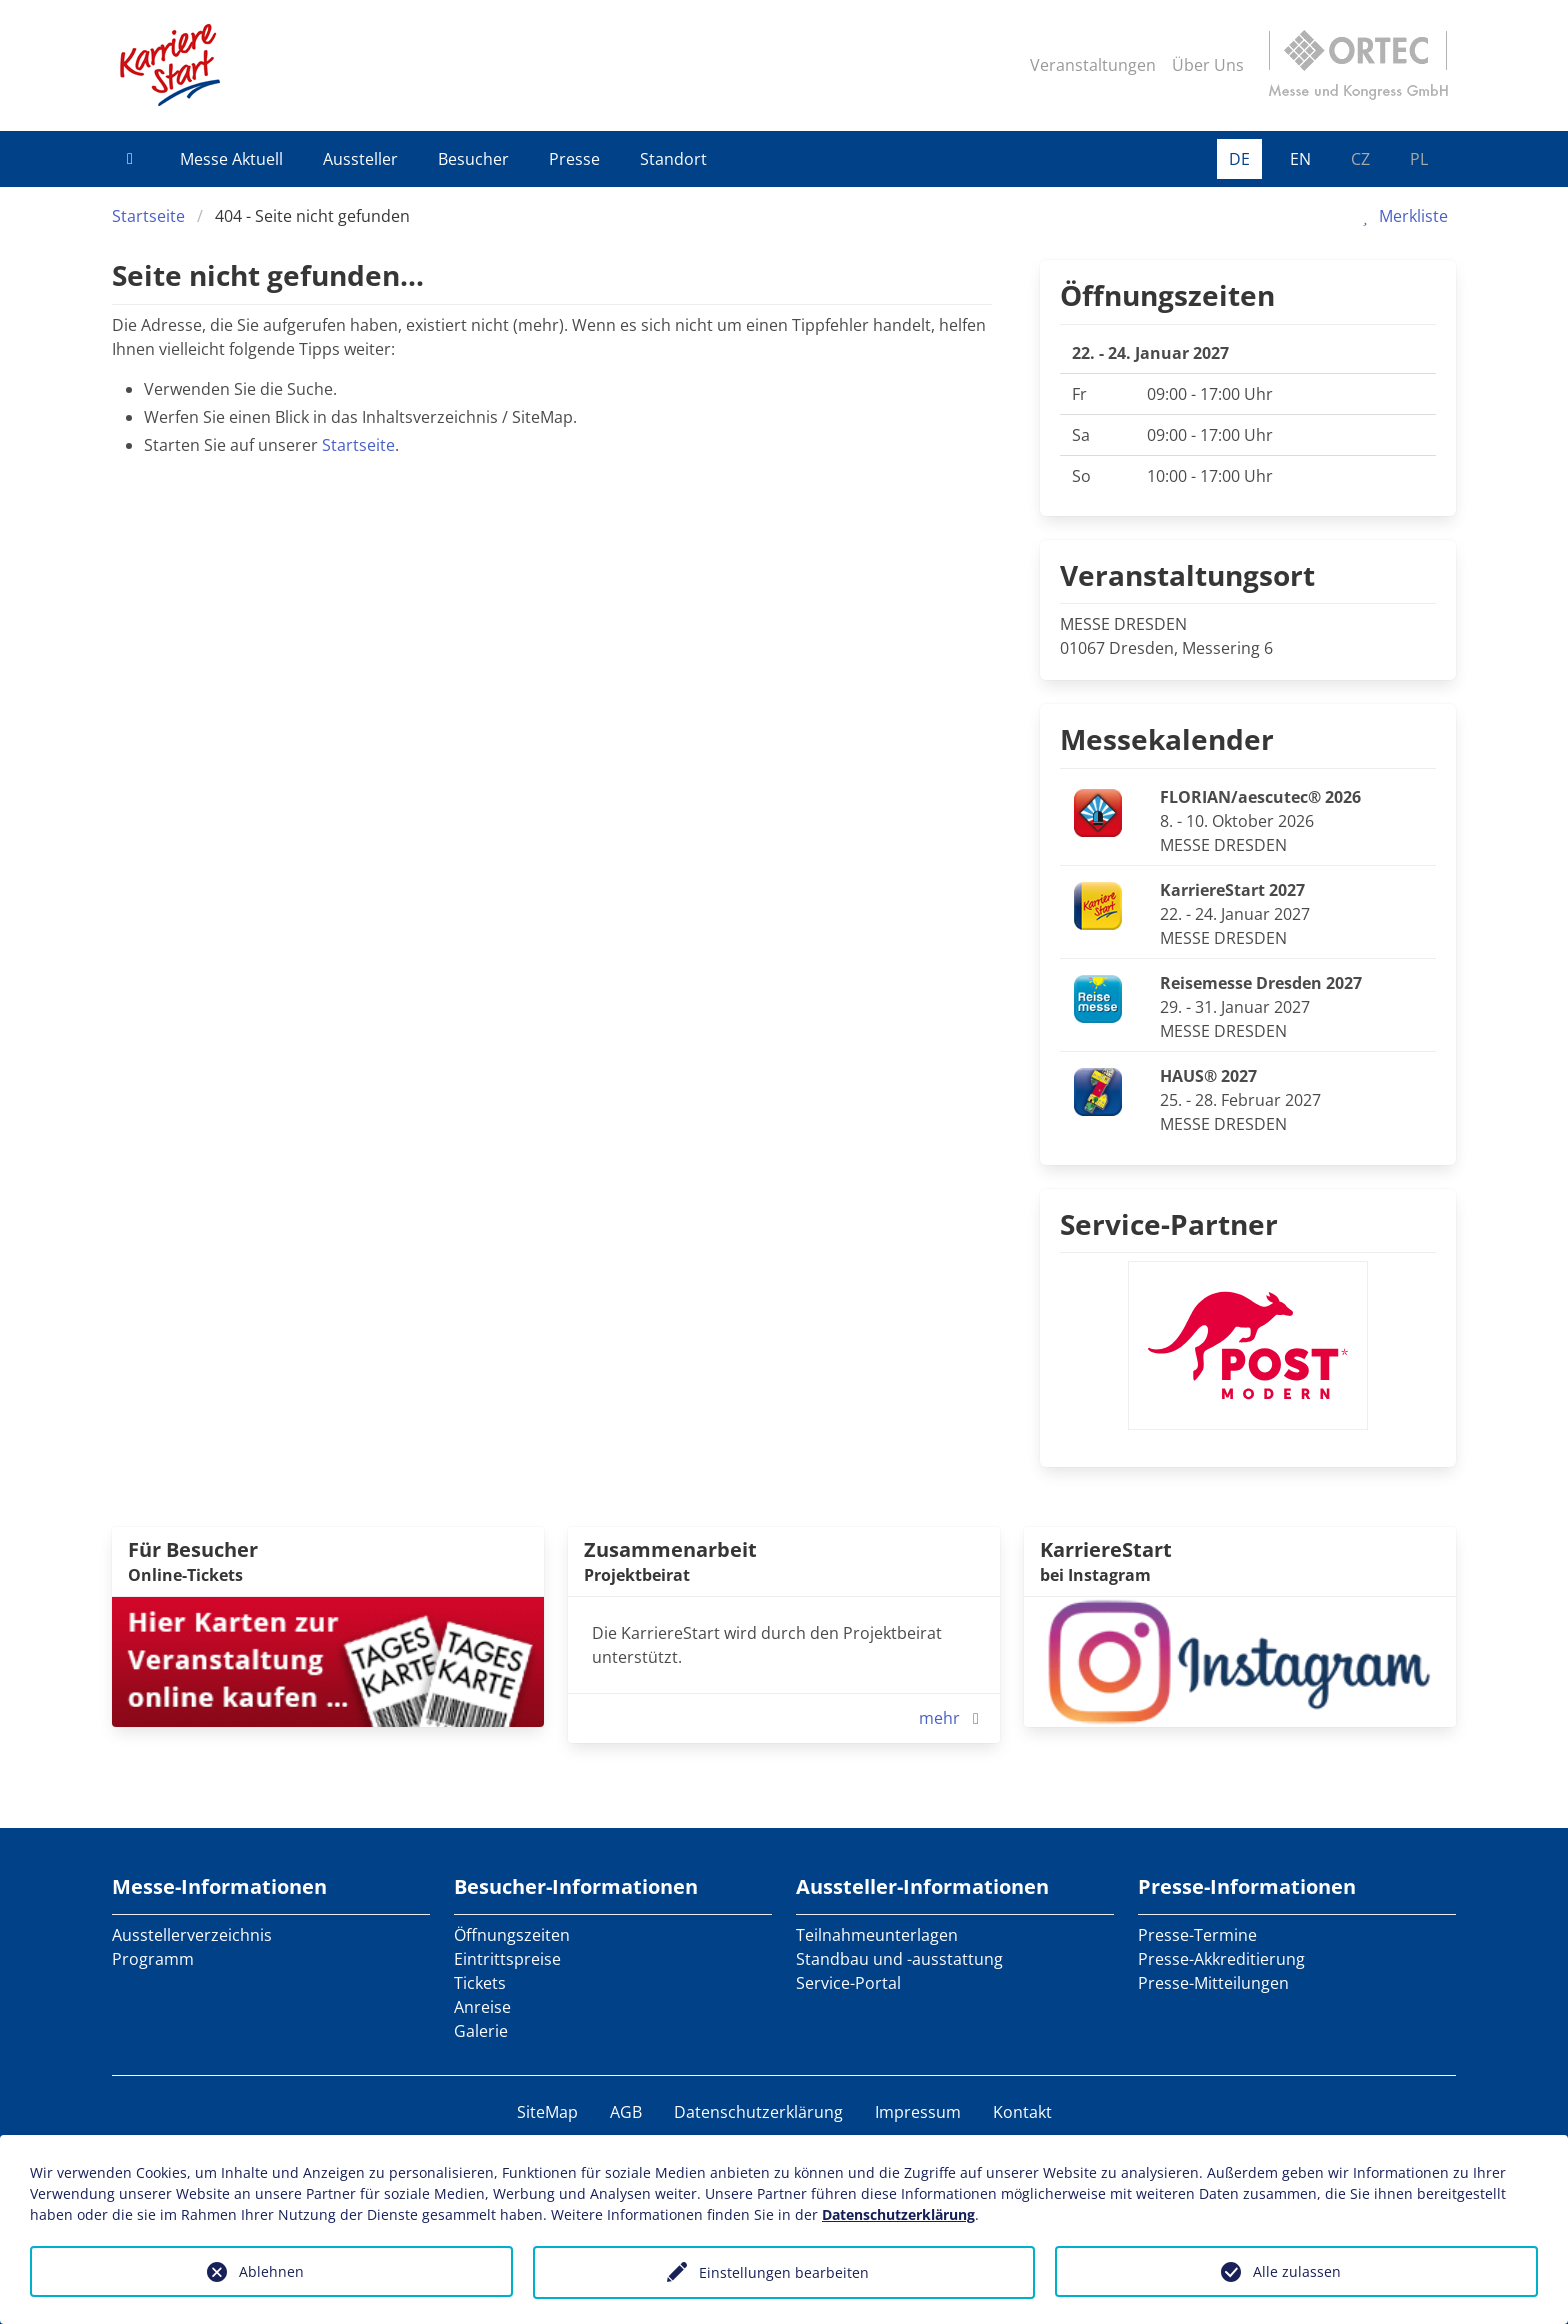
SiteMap (547, 2112)
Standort (673, 159)
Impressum (918, 2112)
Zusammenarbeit (670, 1549)
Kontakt (1022, 2112)
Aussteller (360, 159)
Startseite (148, 216)
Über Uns (1208, 65)
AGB (626, 2112)
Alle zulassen (1297, 2271)
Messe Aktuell (231, 159)
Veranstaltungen (1093, 65)
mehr (953, 1718)
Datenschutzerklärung (758, 2112)
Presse (574, 159)
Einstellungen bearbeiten (784, 2272)
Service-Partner (1169, 1224)
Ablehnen (271, 2271)
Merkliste (1401, 216)
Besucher (473, 159)
